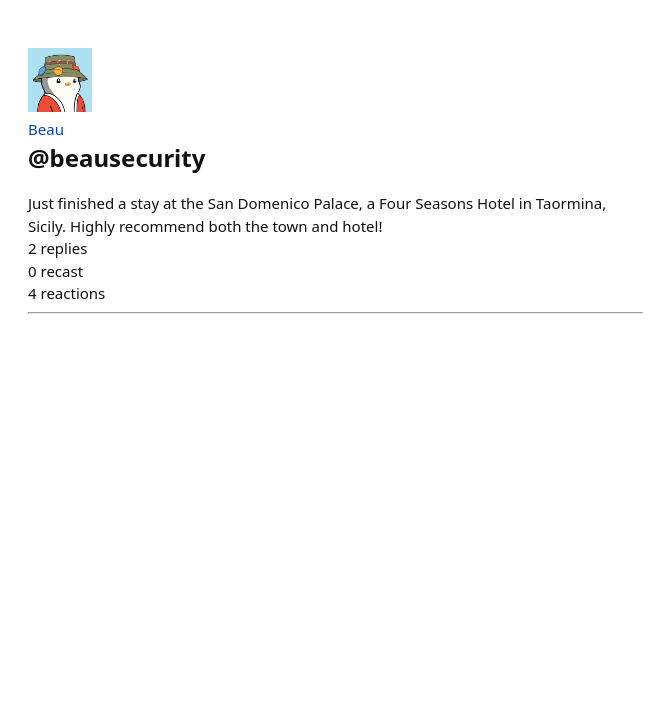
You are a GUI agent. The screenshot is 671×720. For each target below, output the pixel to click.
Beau (46, 129)
